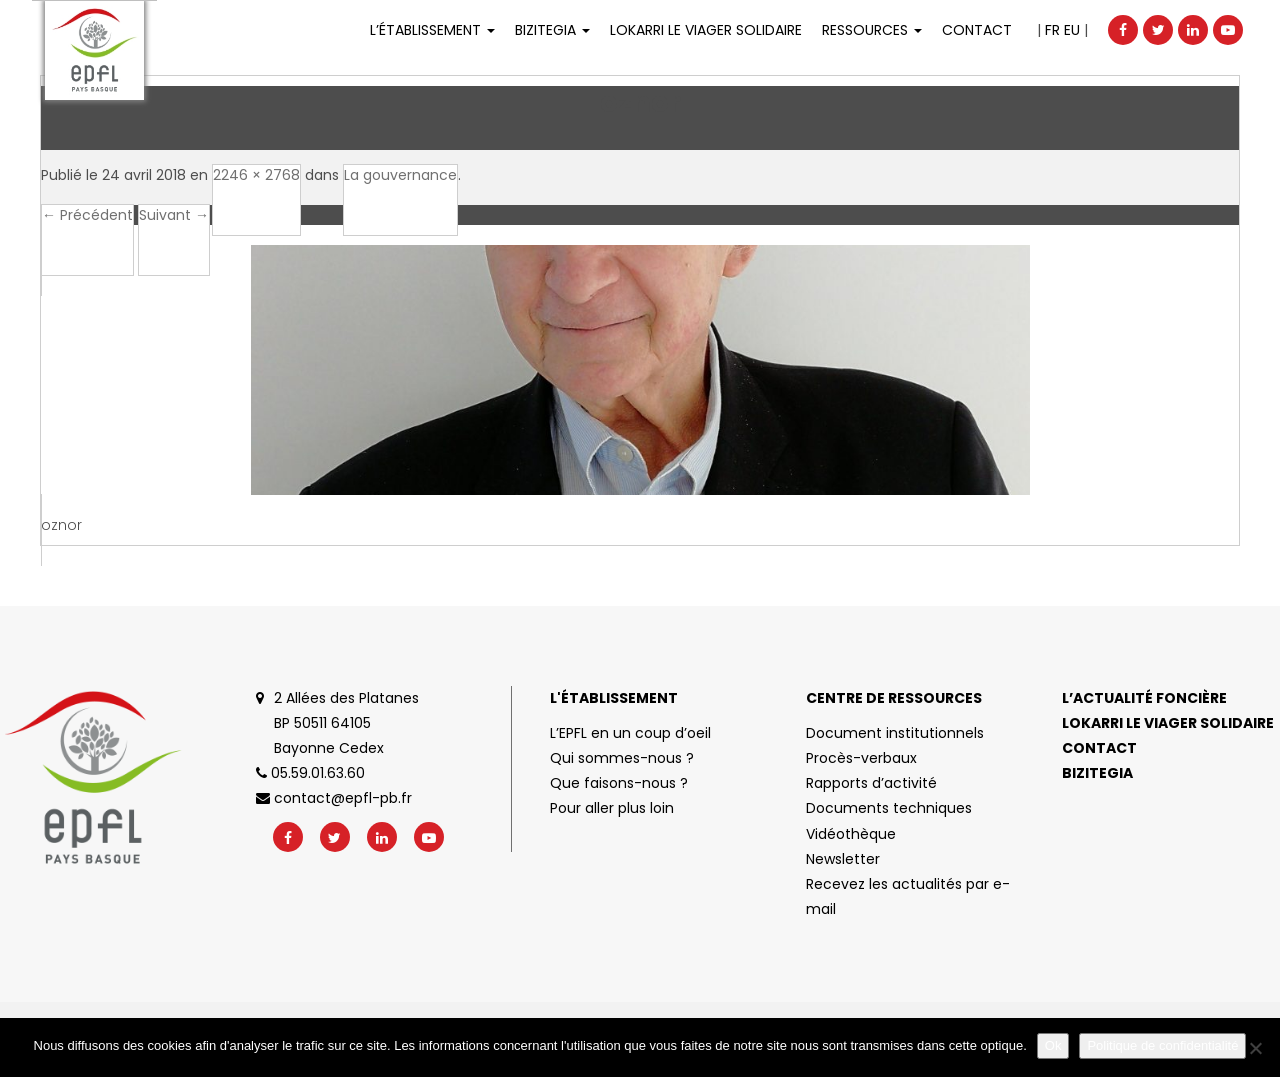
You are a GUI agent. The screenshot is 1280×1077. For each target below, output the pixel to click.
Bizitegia (552, 30)
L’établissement (432, 30)
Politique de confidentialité (1162, 1045)
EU (1072, 30)
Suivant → (174, 215)
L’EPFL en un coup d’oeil (630, 733)
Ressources (872, 30)
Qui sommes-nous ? (622, 758)
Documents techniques (889, 808)
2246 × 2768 (256, 175)
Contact (977, 30)
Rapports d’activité (871, 783)
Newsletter (843, 859)
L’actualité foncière (1144, 698)
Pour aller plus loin (612, 808)
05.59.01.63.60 (310, 773)
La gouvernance (400, 175)
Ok (1053, 1045)
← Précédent (87, 215)
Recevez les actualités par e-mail (908, 896)
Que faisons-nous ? (619, 783)
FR (1052, 30)
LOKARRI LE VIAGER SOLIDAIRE (706, 30)
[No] (1255, 1048)
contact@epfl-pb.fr (334, 798)
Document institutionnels (895, 733)
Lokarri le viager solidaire (1168, 723)
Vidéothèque (851, 834)
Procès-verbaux (861, 758)
